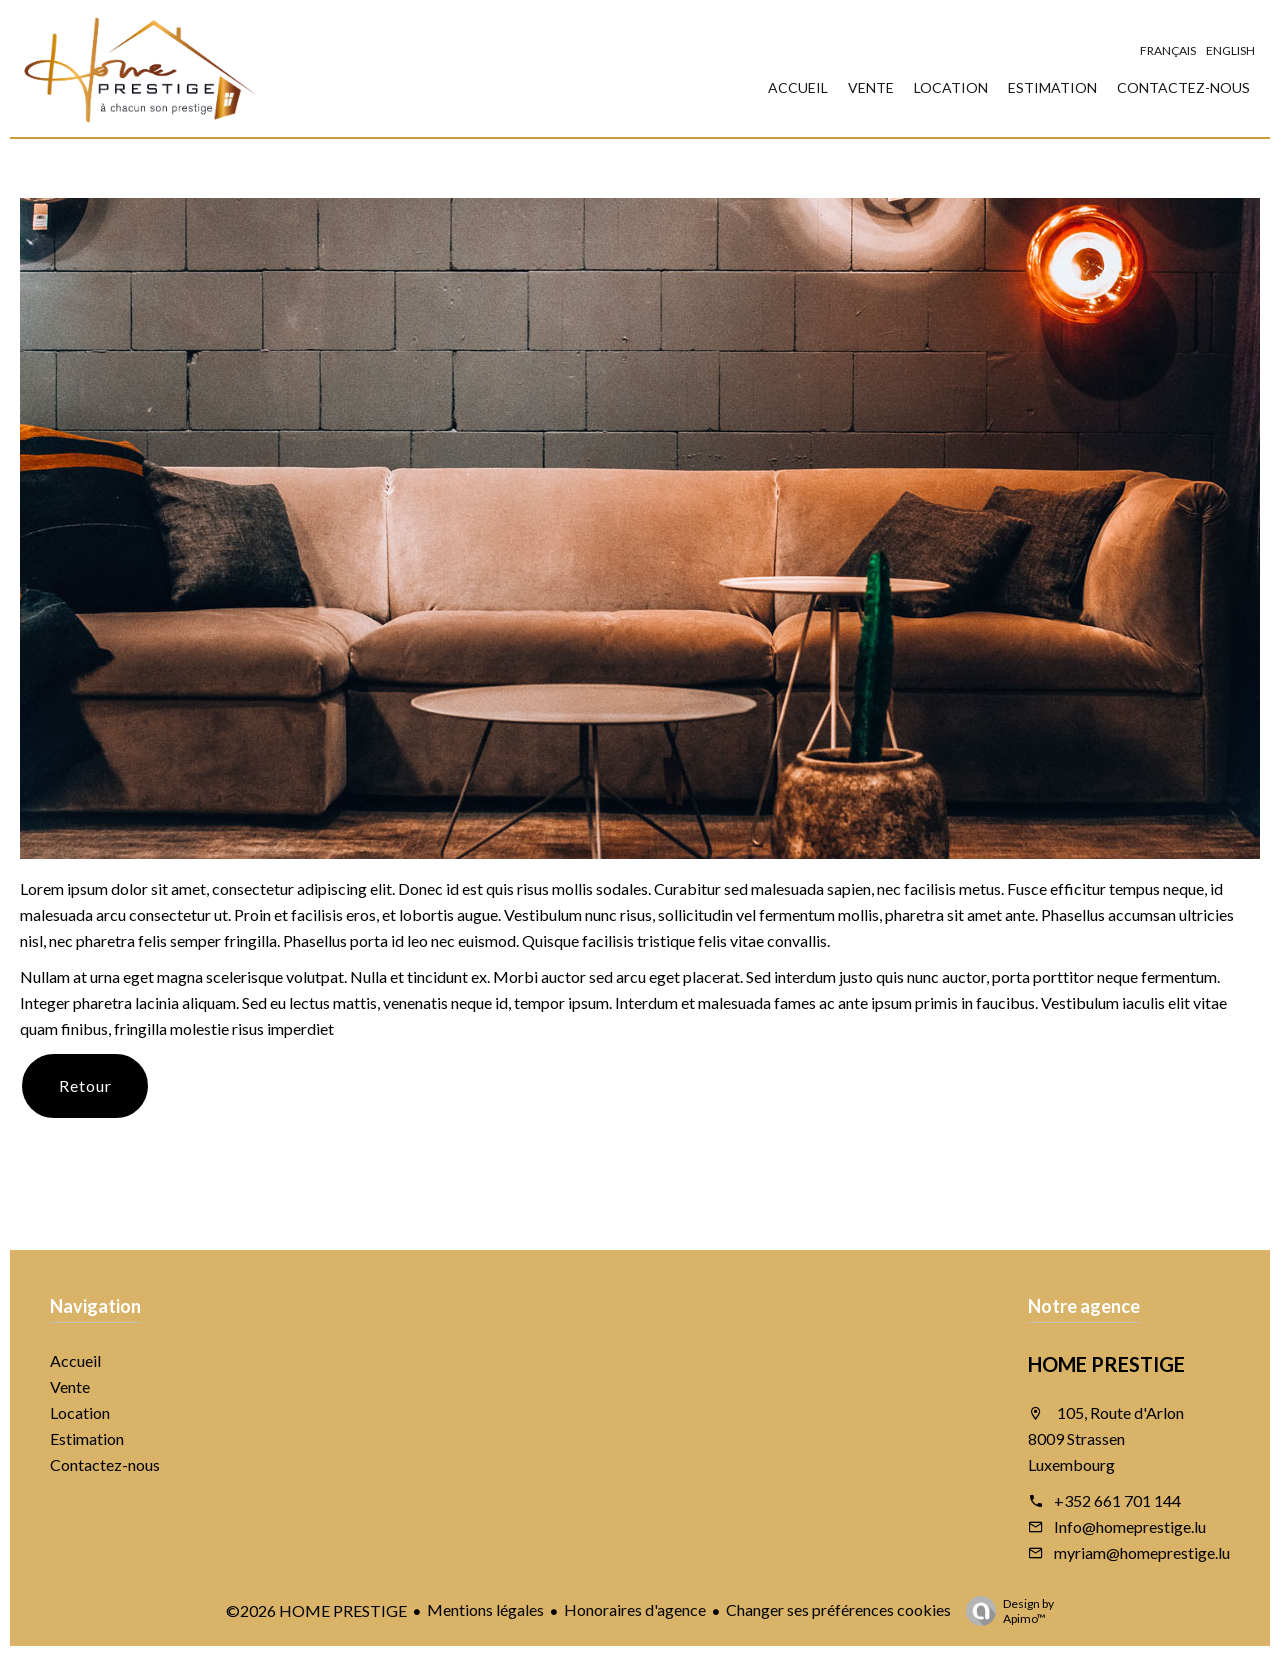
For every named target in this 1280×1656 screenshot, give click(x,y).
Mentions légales (485, 1609)
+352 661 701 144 (1117, 1500)
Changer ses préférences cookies (838, 1609)
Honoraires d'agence (635, 1609)
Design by (1005, 1611)
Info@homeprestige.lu (1130, 1526)
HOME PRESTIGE (1106, 1364)
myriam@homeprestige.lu (1142, 1552)
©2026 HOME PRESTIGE (316, 1610)
